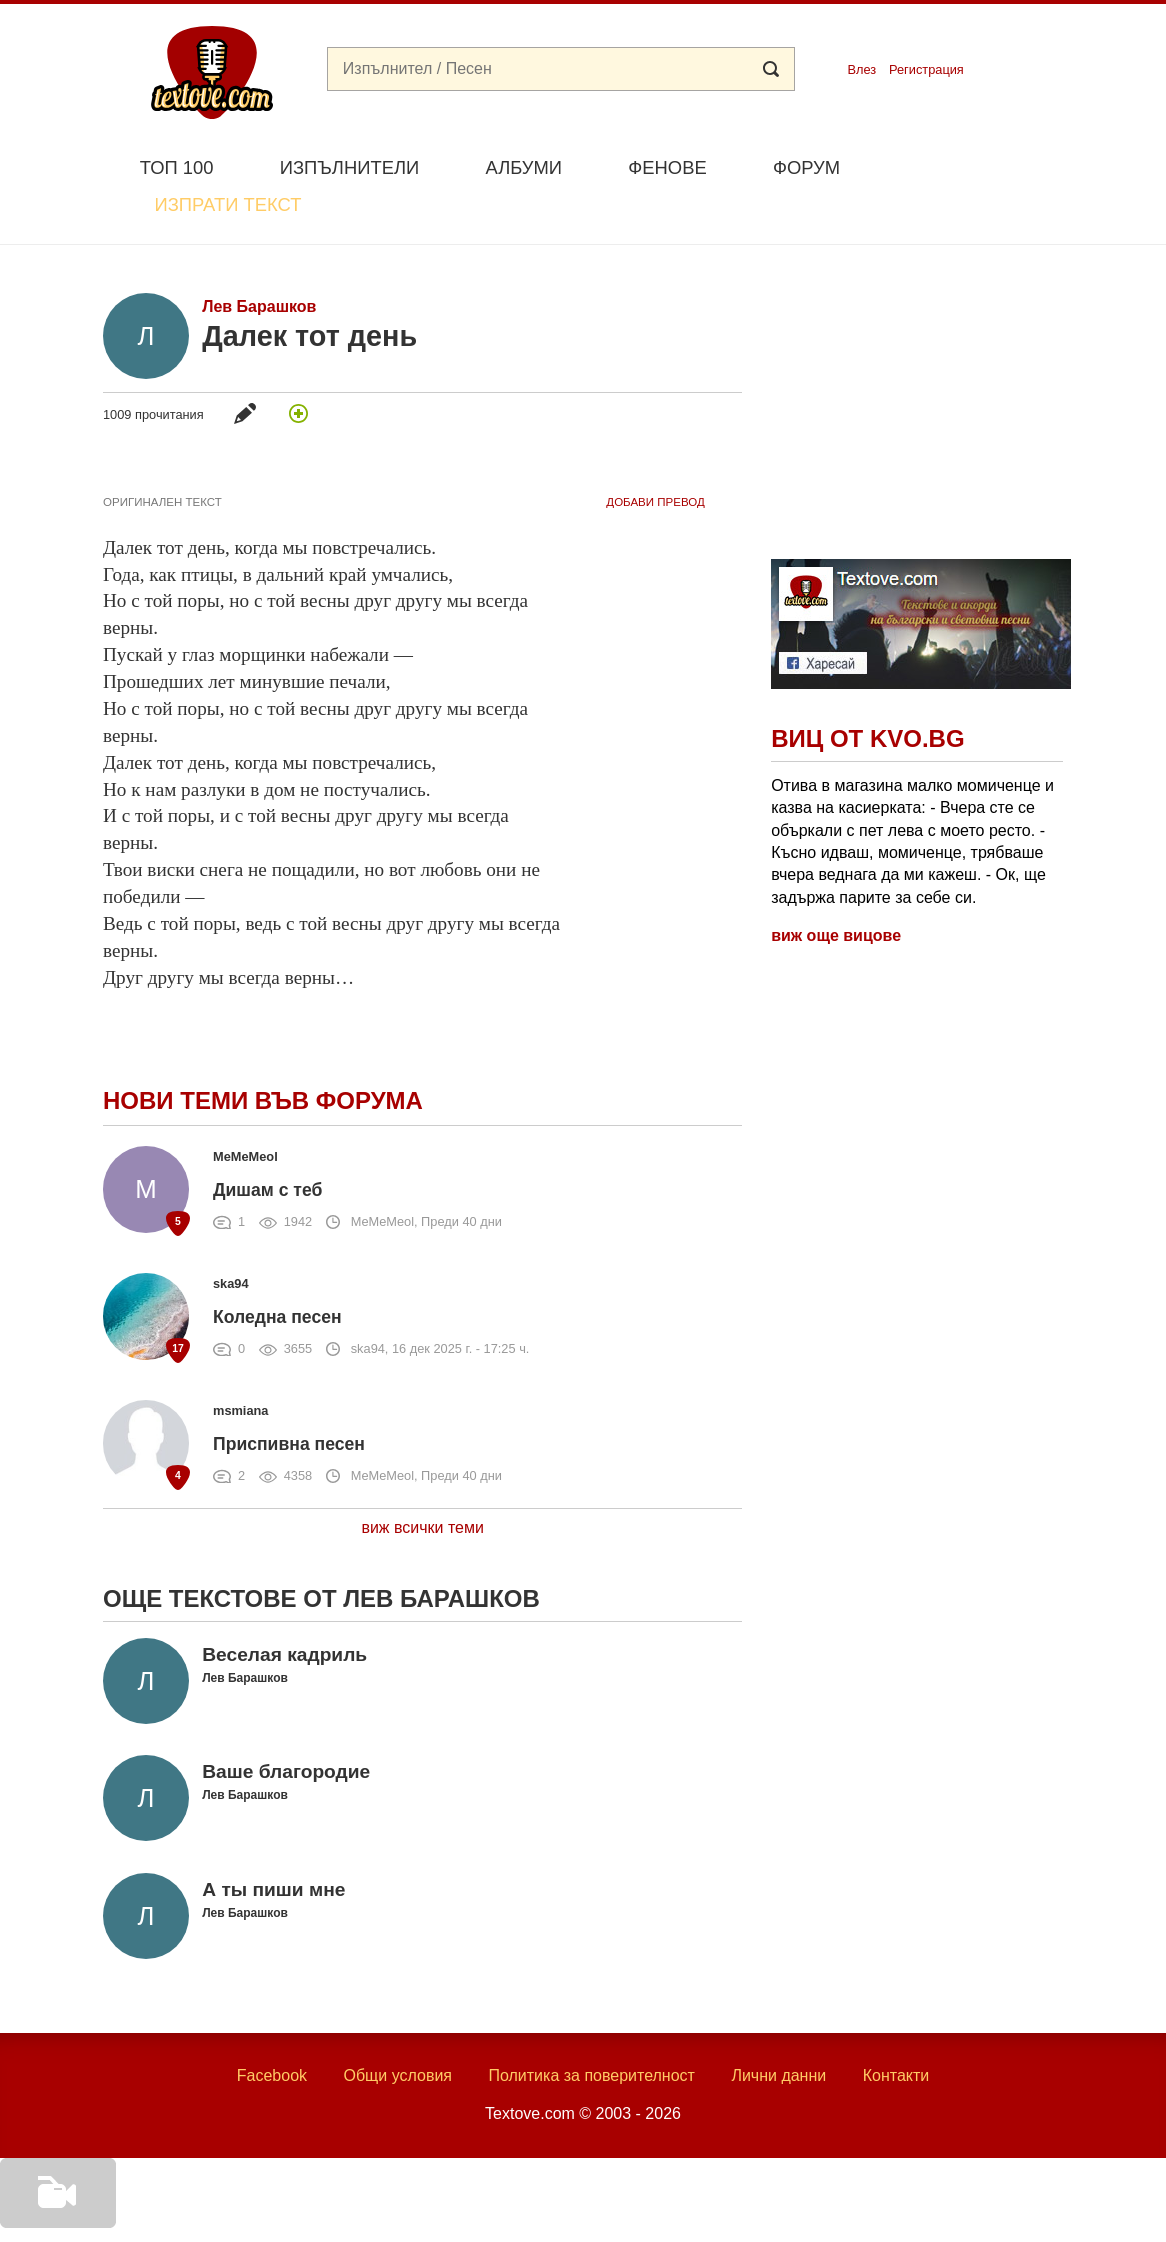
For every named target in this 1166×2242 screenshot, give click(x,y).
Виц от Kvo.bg (867, 692)
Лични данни (778, 2028)
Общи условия (397, 2028)
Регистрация (926, 69)
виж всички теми (422, 1480)
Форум (806, 167)
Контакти (896, 2028)
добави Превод (655, 455)
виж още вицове (836, 889)
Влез (861, 69)
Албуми (523, 167)
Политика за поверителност (591, 2028)
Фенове (667, 167)
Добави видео (52, 2213)
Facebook (272, 2028)
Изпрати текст (966, 165)
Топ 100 (177, 167)
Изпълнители (349, 167)
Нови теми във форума (263, 1054)
